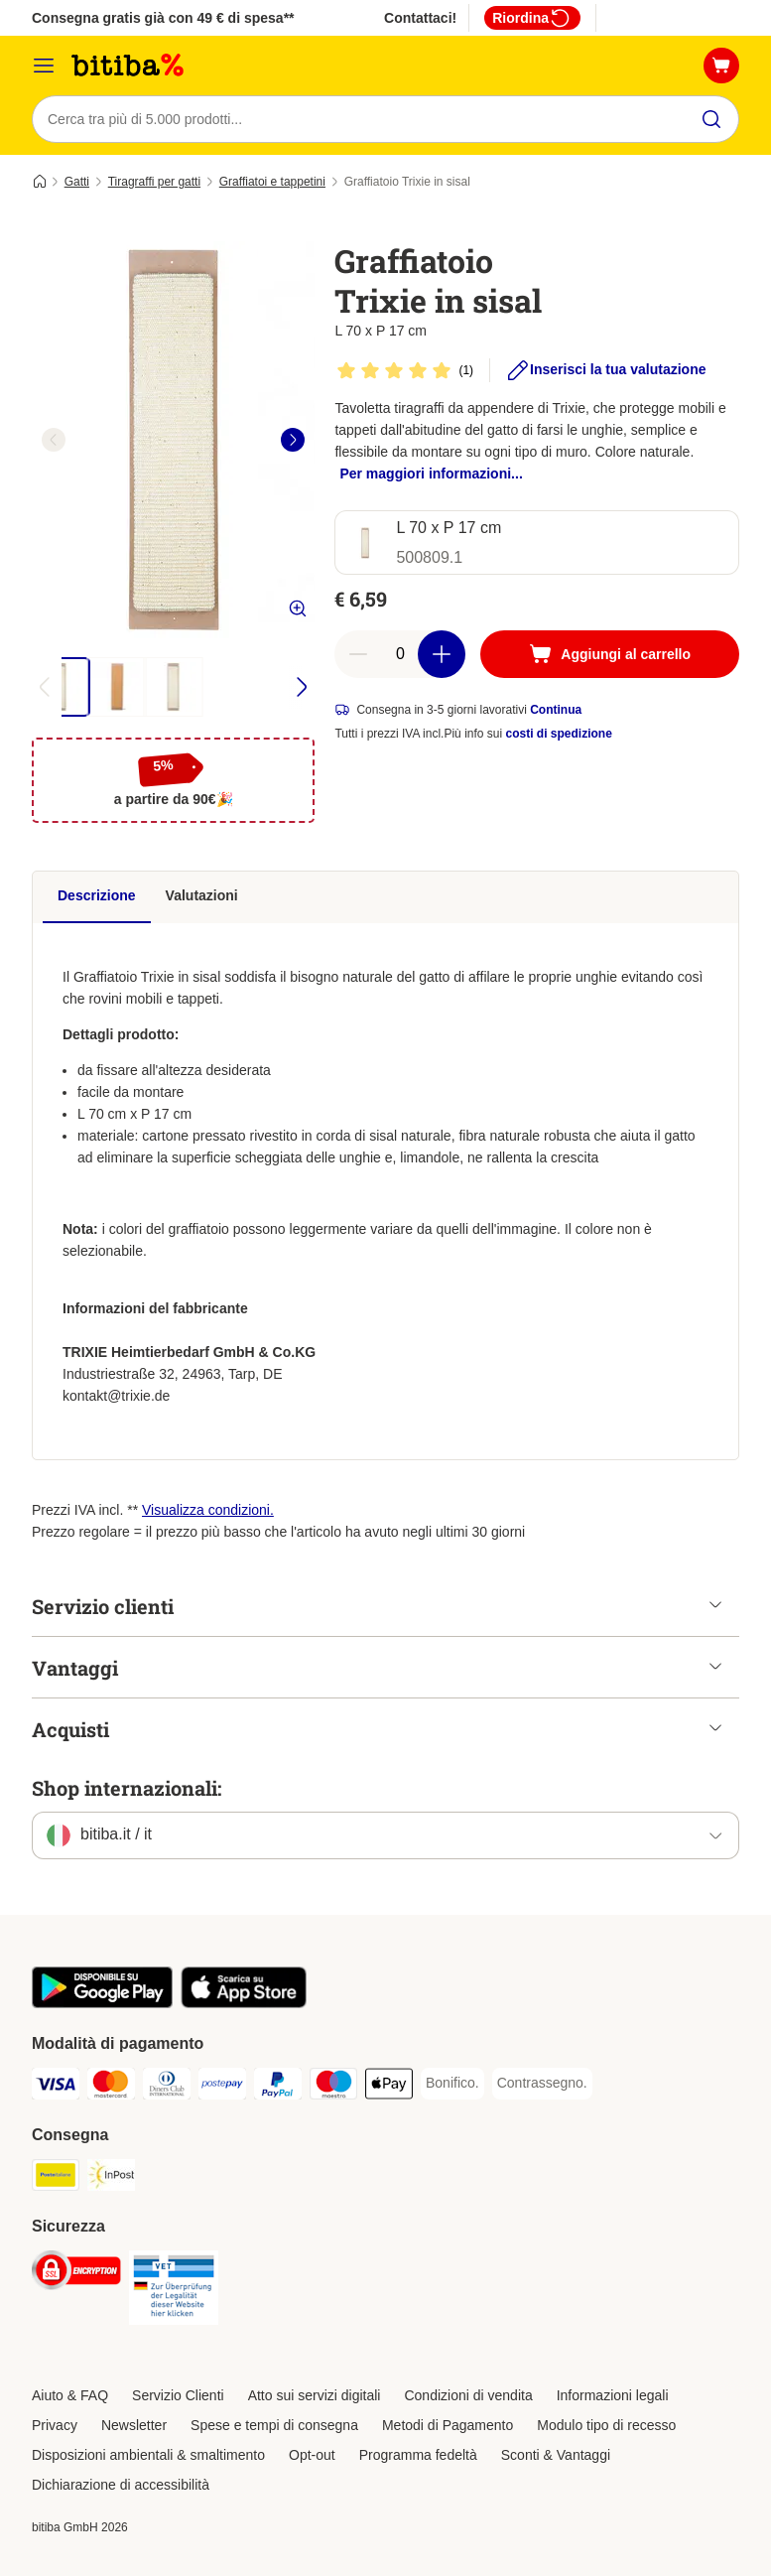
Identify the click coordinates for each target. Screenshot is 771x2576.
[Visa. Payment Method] (55, 2087)
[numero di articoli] (400, 654)
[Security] (76, 2273)
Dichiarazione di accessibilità (120, 2485)
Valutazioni (202, 895)
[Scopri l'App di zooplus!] (102, 2003)
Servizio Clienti (178, 2395)
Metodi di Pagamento (447, 2425)
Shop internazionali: (126, 1788)
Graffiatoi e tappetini (272, 182)
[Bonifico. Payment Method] (452, 2084)
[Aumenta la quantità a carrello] (441, 654)
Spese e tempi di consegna (274, 2425)
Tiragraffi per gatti (154, 182)
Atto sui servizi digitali (314, 2395)
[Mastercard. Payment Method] (111, 2087)
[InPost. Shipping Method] (111, 2178)
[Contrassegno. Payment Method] (542, 2084)
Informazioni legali (613, 2395)
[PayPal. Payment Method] (278, 2087)
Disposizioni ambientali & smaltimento (148, 2455)
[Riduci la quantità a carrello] (358, 654)
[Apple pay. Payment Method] (389, 2087)
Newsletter (134, 2425)
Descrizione (97, 895)
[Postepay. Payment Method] (222, 2087)
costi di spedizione (559, 734)
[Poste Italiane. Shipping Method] (55, 2178)
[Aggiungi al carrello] (609, 654)
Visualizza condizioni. (208, 1510)
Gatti (76, 182)
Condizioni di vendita (468, 2395)
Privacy (54, 2425)
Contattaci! (420, 18)
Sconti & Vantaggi (555, 2455)
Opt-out (312, 2455)
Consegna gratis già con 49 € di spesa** (163, 18)
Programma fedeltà (418, 2455)
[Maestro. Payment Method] (333, 2087)
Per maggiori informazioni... (430, 473)
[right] (293, 440)
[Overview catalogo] (44, 65)
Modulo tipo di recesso (606, 2425)
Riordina (532, 18)
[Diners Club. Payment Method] (167, 2087)
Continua (555, 710)
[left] (53, 440)
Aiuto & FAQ (70, 2395)
